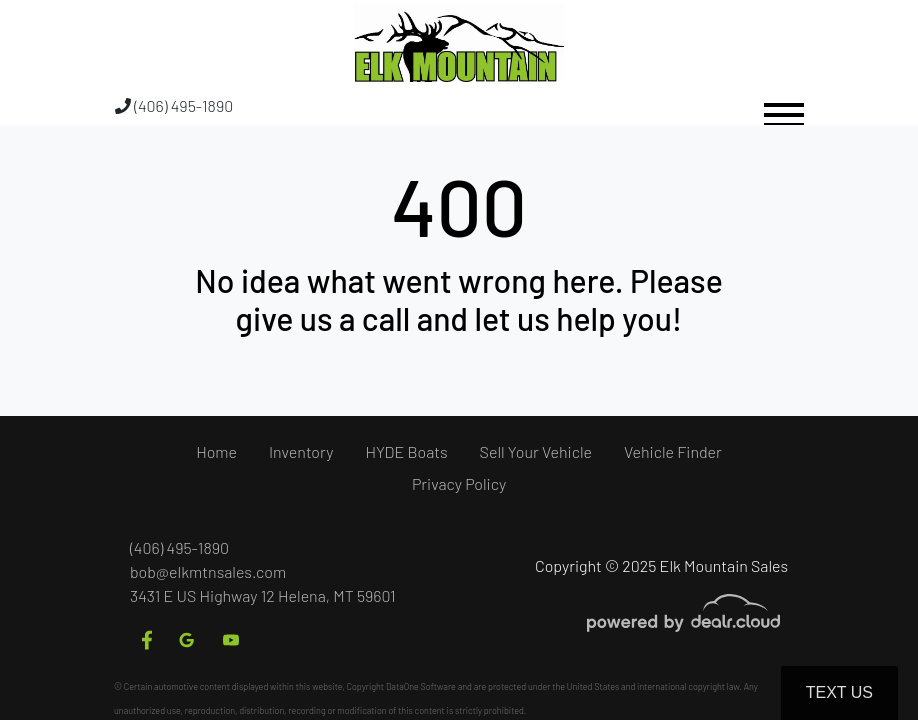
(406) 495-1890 (174, 105)
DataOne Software (421, 686)
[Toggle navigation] (784, 105)
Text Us (839, 692)
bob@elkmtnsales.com (208, 571)
